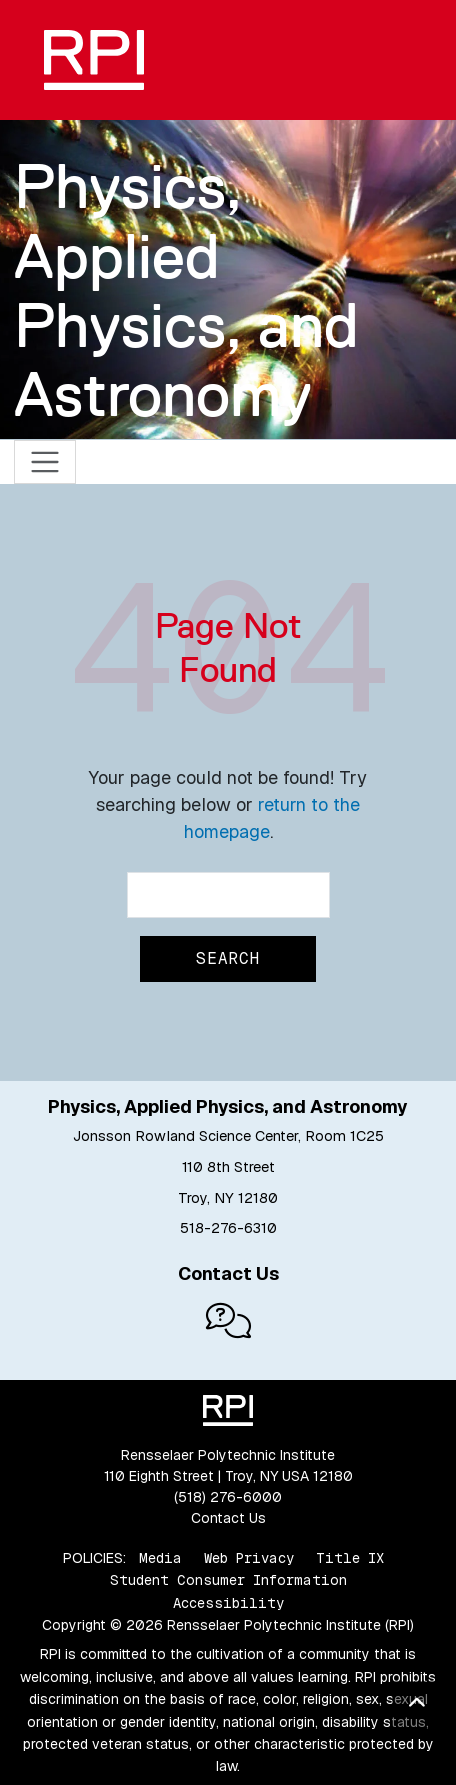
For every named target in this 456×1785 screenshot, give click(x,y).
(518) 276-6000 (228, 1497)
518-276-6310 (228, 1228)
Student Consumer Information (228, 1580)
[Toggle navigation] (45, 462)
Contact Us (228, 1518)
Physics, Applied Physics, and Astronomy (186, 290)
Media (160, 1558)
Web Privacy (249, 1558)
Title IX (350, 1558)
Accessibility (228, 1603)
